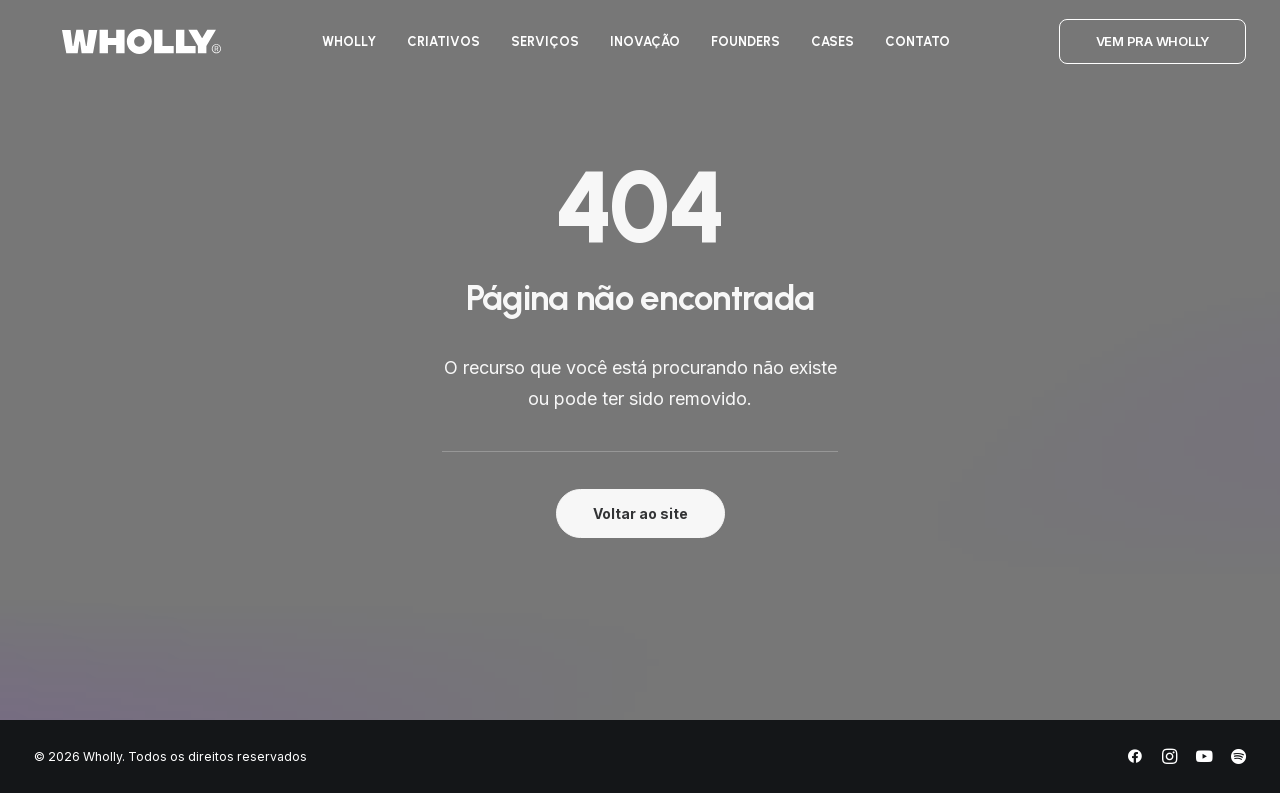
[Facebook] (1135, 759)
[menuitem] (341, 48)
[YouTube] (1204, 759)
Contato (909, 48)
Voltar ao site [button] (640, 513)
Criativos (435, 48)
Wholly (341, 48)
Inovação (637, 48)
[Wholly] (113, 48)
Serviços (537, 48)
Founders (737, 48)
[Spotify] (1238, 759)
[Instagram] (1169, 759)
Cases (824, 48)
